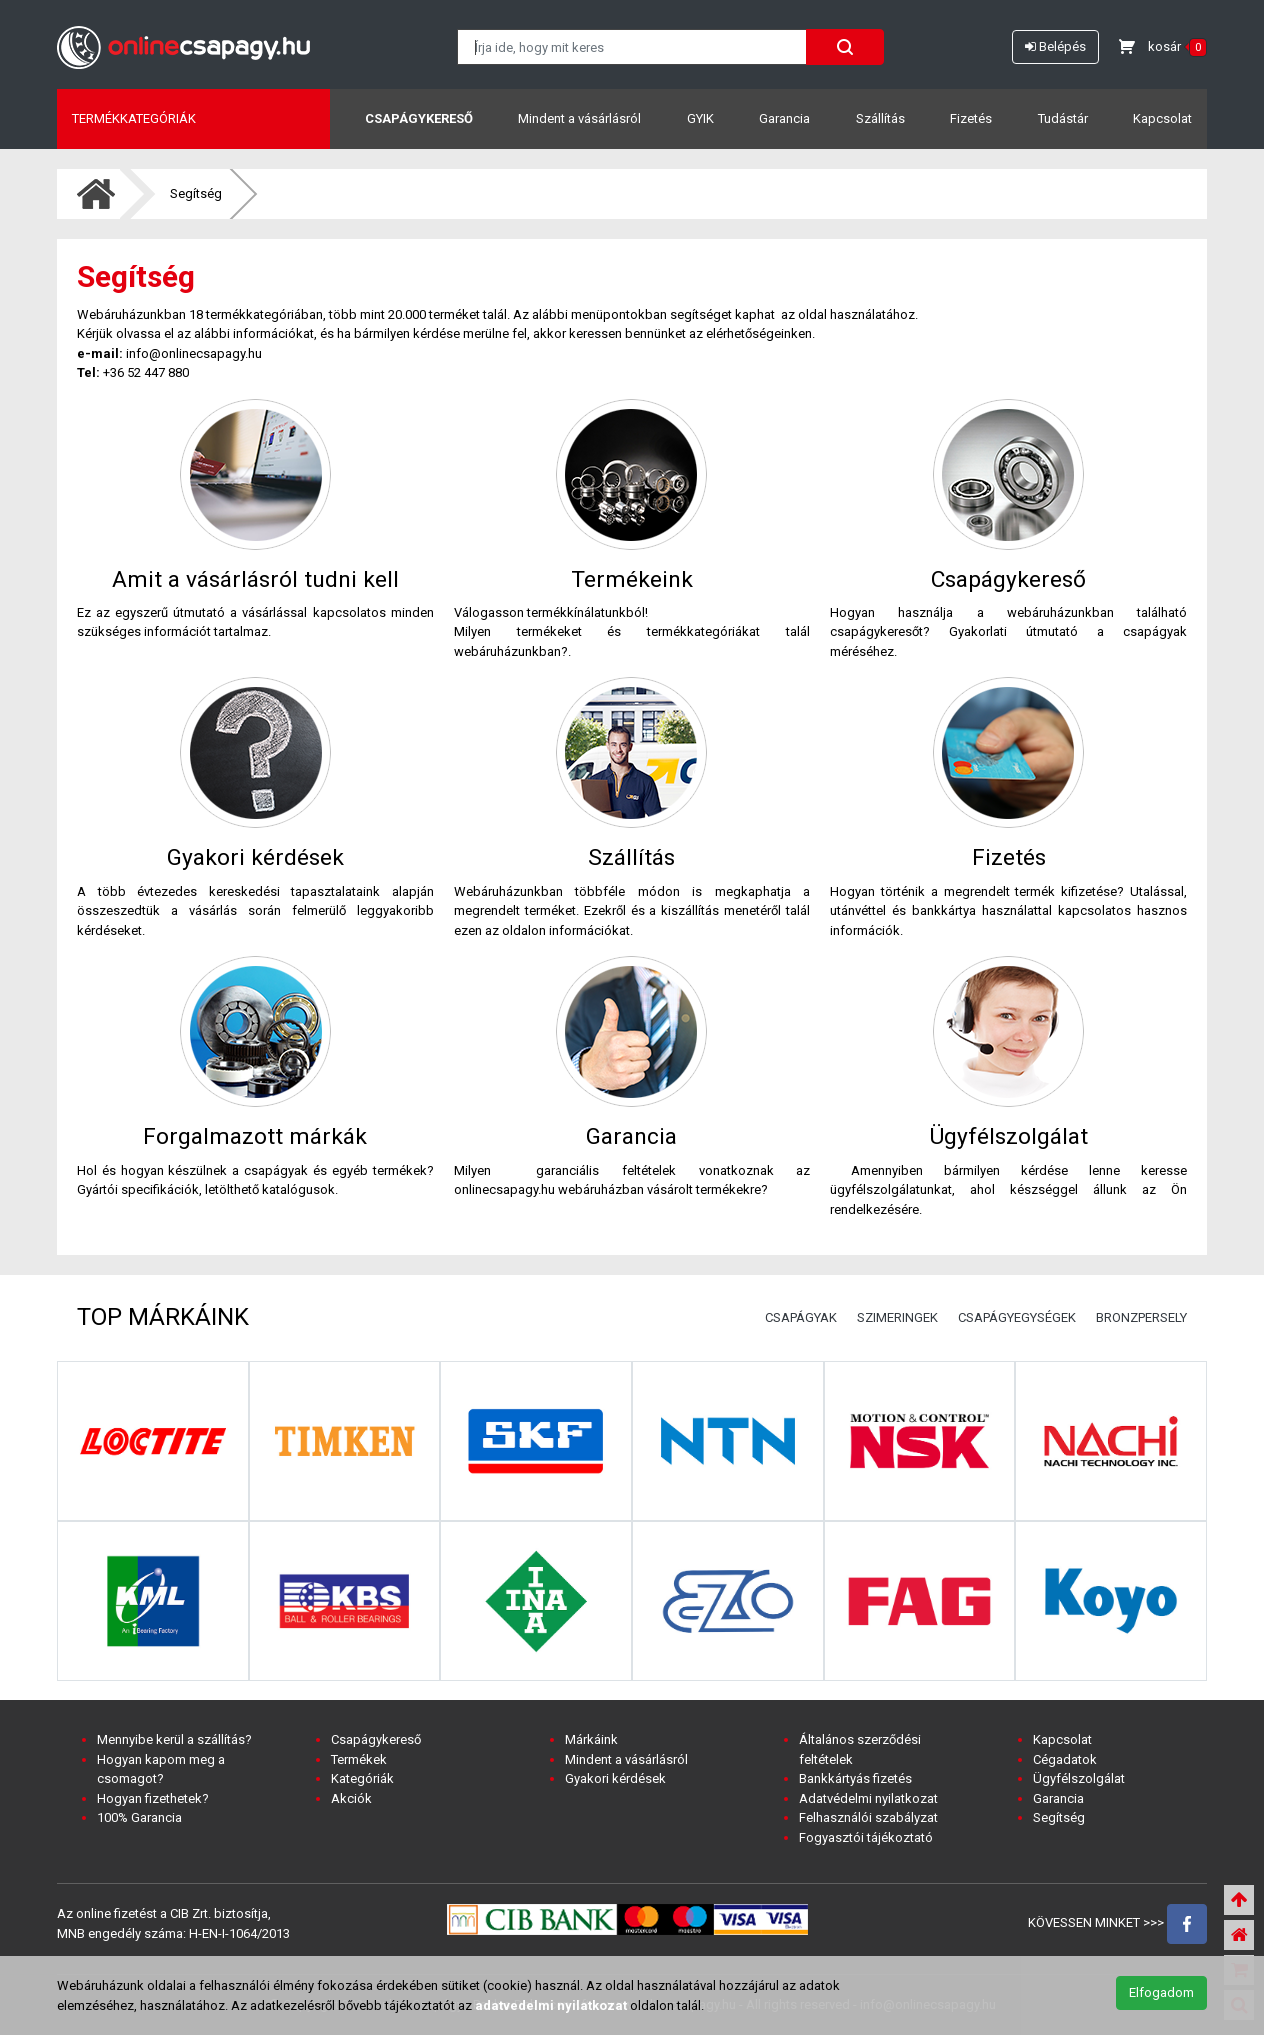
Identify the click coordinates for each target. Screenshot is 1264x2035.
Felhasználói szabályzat (868, 1817)
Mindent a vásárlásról (579, 118)
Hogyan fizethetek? (153, 1798)
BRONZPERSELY (1141, 1317)
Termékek (359, 1759)
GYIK (700, 118)
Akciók (351, 1798)
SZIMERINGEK (897, 1317)
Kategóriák (362, 1778)
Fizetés (971, 118)
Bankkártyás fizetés (855, 1778)
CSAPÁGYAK (801, 1317)
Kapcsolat (1162, 118)
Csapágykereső (419, 118)
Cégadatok (1065, 1759)
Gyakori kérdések (615, 1778)
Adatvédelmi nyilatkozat (868, 1798)
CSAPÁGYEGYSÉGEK (1017, 1317)
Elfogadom (1161, 1992)
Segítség (196, 193)
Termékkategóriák (134, 118)
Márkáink (591, 1739)
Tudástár (1063, 118)
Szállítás (880, 118)
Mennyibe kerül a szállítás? (174, 1739)
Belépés (1055, 46)
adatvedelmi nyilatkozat (551, 2005)
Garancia (784, 118)
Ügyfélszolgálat (1079, 1778)
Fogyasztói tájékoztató (866, 1837)
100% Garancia (139, 1817)
